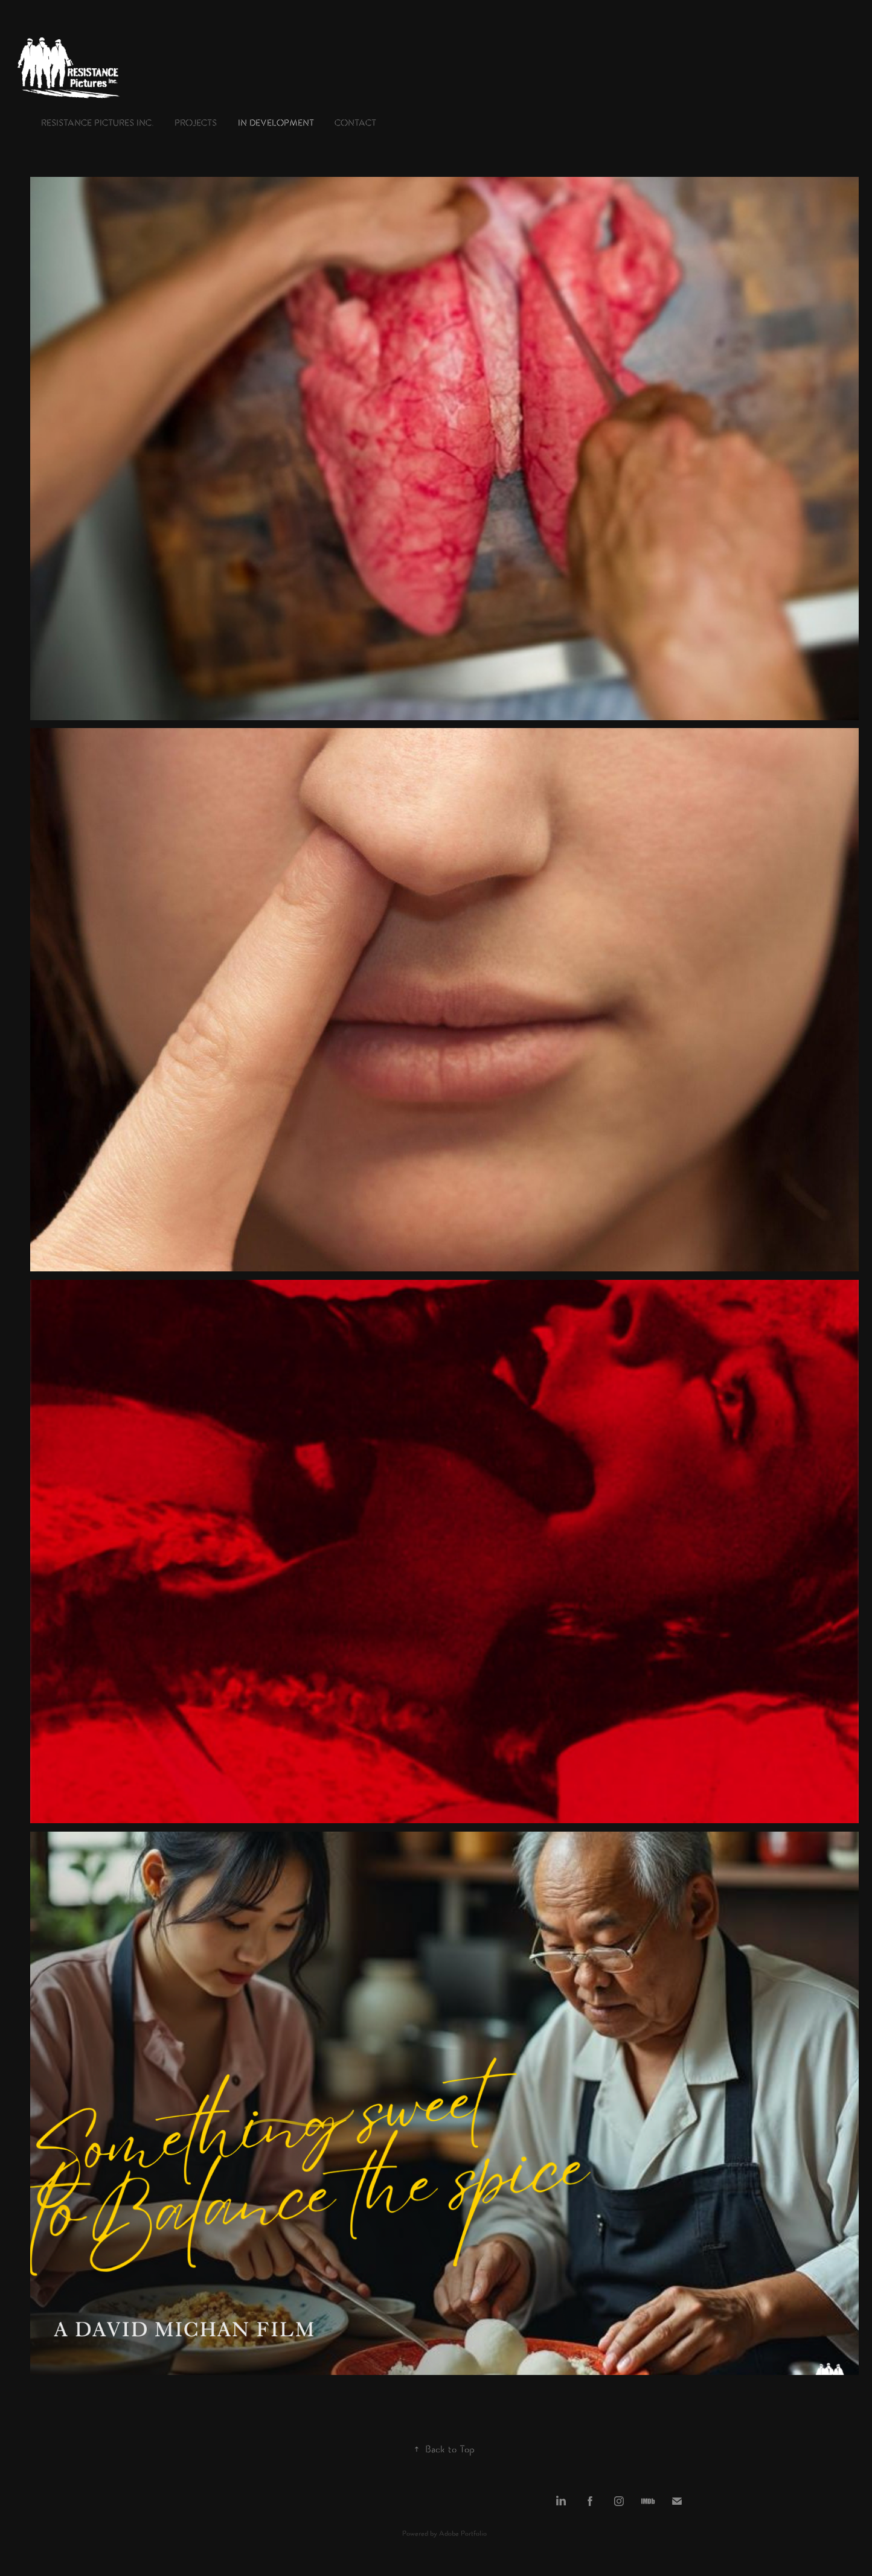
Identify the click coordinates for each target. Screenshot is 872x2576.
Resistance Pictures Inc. (97, 123)
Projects (196, 123)
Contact (355, 123)
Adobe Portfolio (463, 2534)
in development (276, 123)
